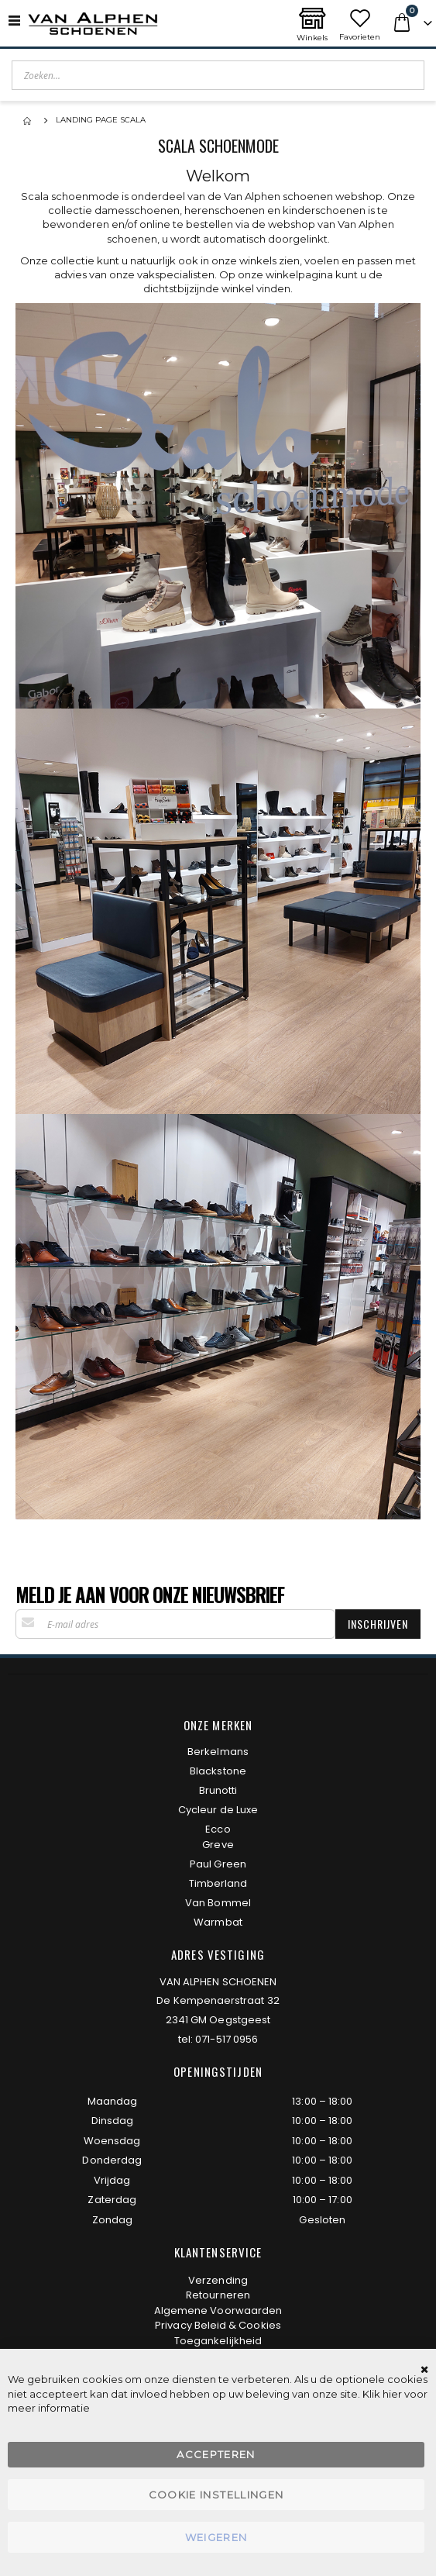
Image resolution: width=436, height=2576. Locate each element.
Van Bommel (218, 1902)
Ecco (217, 1829)
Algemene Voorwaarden (218, 2310)
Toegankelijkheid (218, 2340)
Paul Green (218, 1864)
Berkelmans (218, 1751)
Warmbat (218, 1922)
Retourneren (218, 2295)
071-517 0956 (226, 2039)
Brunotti (218, 1790)
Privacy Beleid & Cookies (218, 2325)
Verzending (218, 2280)
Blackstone (218, 1771)
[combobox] (218, 75)
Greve (217, 1844)
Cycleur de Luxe (218, 1809)
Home (28, 121)
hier (392, 2394)
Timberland (218, 1883)
